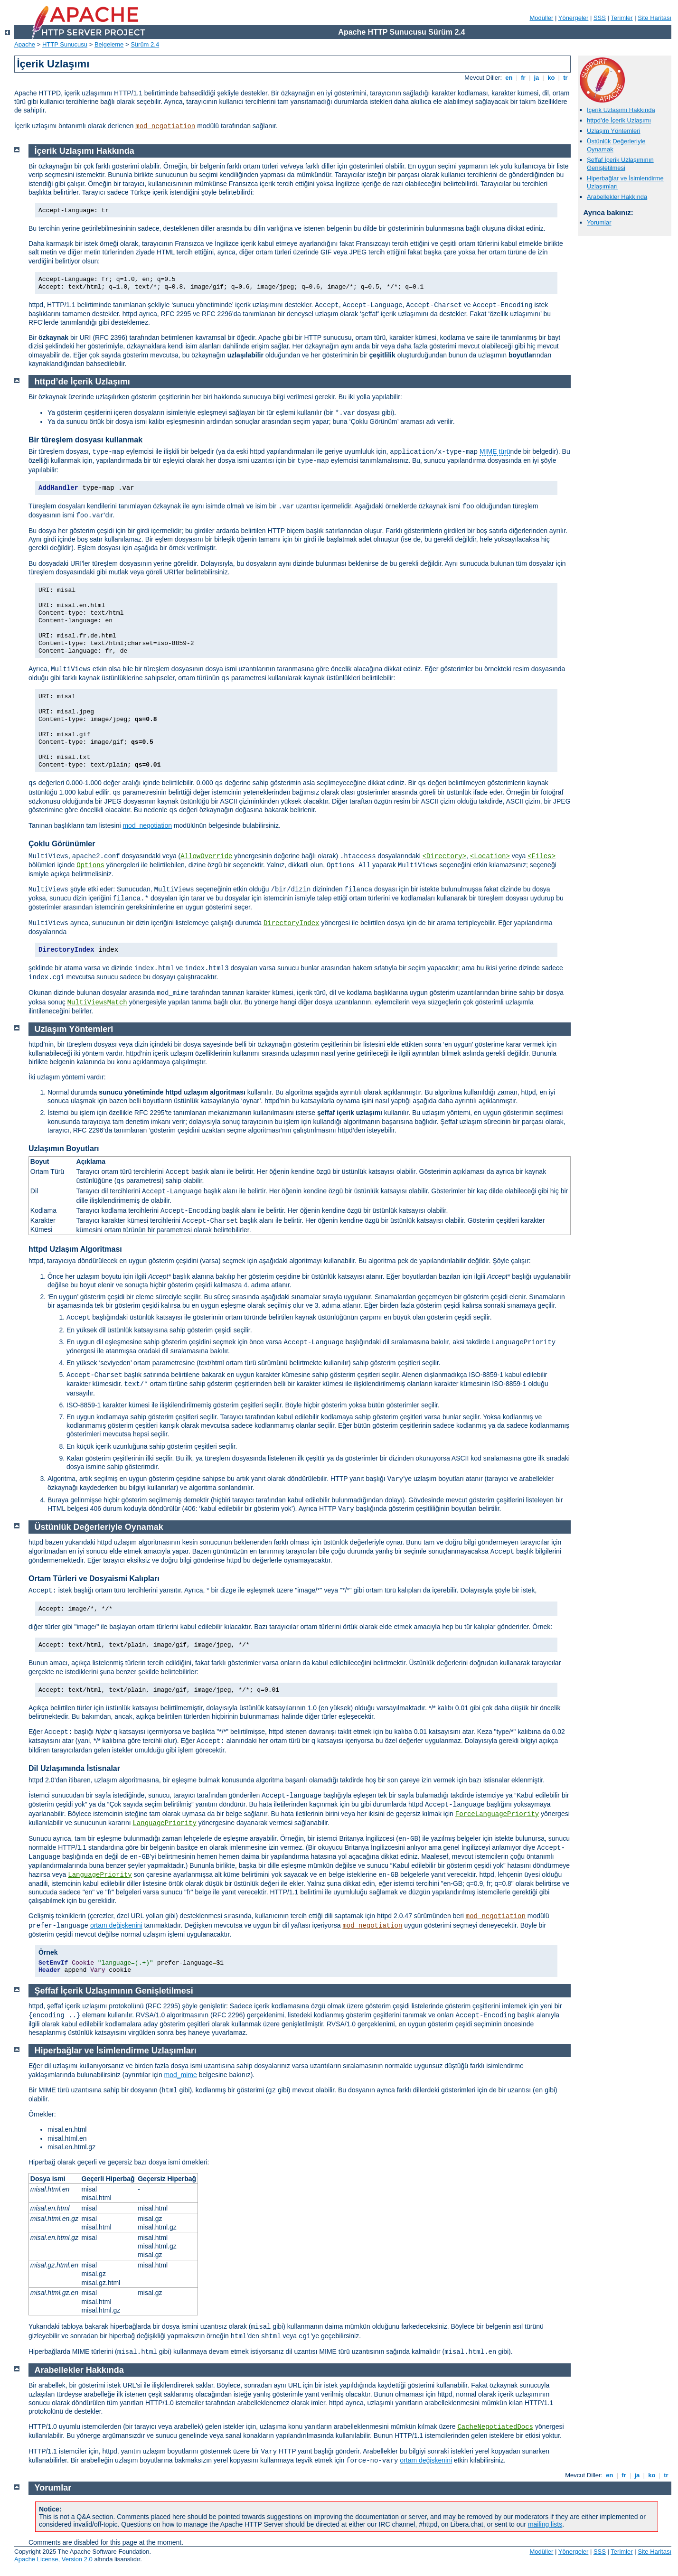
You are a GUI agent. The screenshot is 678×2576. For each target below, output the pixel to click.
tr (566, 77)
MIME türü (495, 451)
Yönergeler (573, 17)
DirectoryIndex (292, 923)
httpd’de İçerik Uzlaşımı (619, 120)
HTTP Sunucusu (64, 44)
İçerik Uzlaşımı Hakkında (621, 109)
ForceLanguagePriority (497, 1814)
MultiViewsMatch (97, 1002)
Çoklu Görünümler (61, 844)
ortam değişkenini (116, 1925)
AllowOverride (206, 856)
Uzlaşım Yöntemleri (613, 130)
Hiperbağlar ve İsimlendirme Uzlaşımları (116, 2050)
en (509, 77)
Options (90, 865)
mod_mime (180, 2075)
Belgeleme (108, 44)
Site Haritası (654, 17)
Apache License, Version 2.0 (53, 2559)
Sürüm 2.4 (145, 44)
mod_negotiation (165, 126)
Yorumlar (599, 222)
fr (523, 77)
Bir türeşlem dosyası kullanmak (85, 440)
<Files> (541, 856)
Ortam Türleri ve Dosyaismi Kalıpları (94, 1578)
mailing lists (545, 2524)
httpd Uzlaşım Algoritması (75, 1249)
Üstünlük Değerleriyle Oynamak (99, 1527)
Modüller (542, 17)
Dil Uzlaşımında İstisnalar (74, 1768)
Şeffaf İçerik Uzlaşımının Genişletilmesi (620, 163)
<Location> (490, 856)
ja (536, 77)
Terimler (621, 17)
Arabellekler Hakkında (617, 196)
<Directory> (444, 856)
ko (551, 77)
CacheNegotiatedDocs (495, 2427)
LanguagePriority (164, 1823)
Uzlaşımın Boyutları (63, 1148)
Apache (24, 44)
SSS (599, 17)
